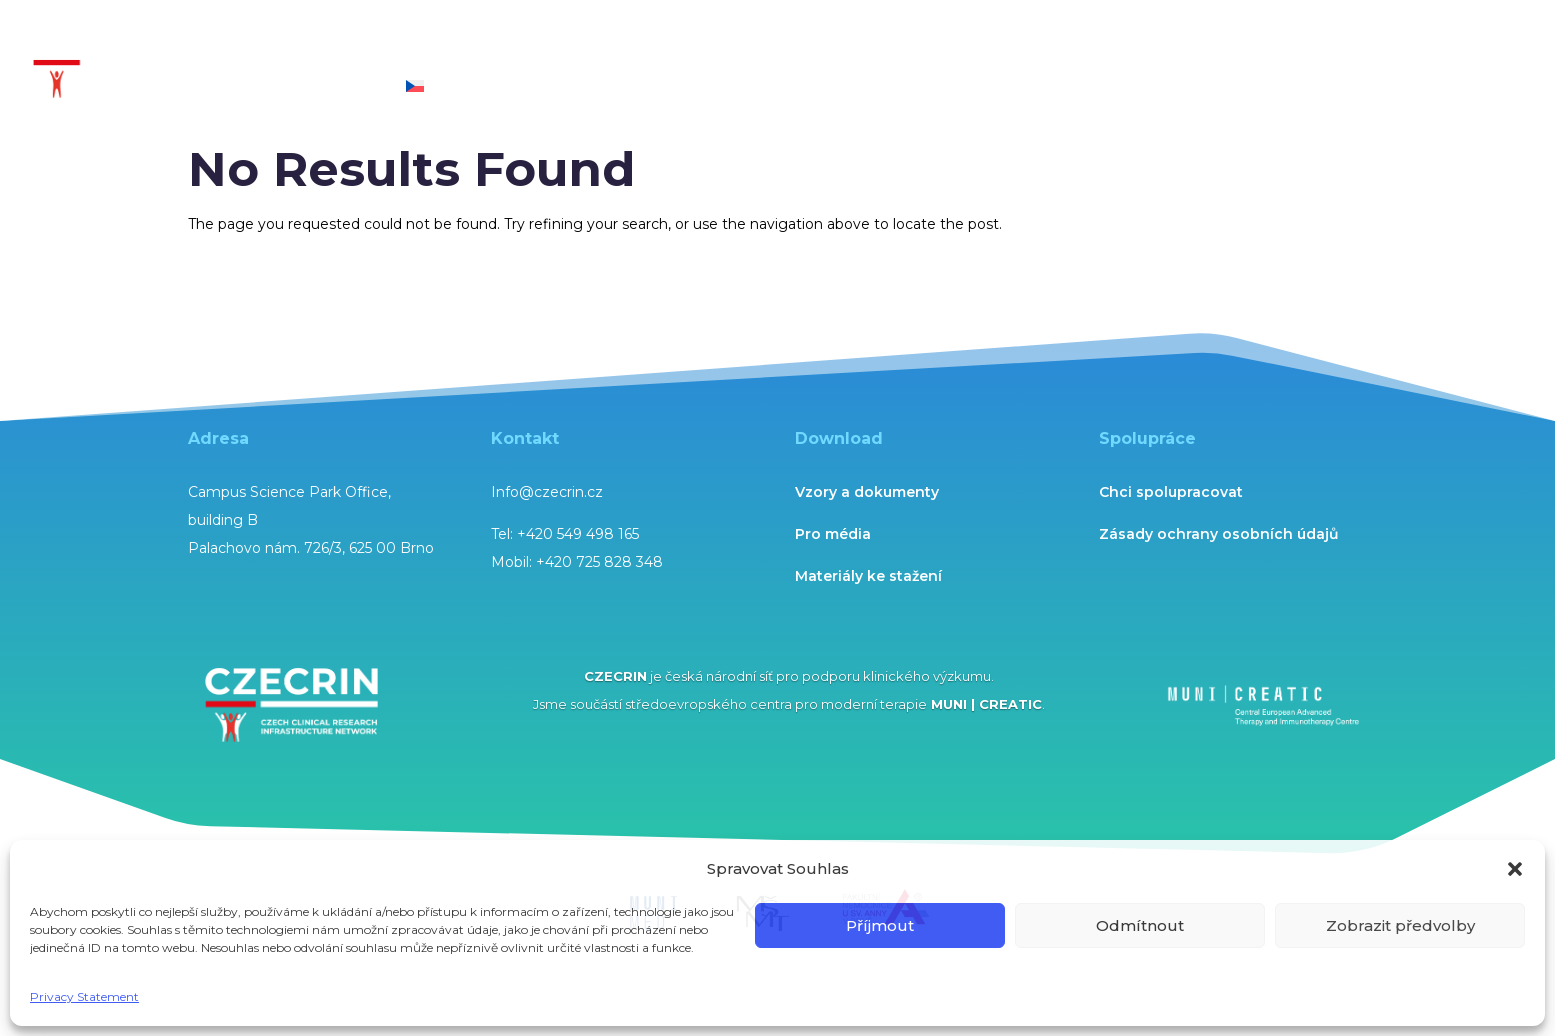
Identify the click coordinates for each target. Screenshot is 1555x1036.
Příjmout (880, 925)
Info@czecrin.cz (547, 492)
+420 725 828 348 (599, 562)
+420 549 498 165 (578, 534)
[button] (1515, 869)
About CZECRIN (217, 88)
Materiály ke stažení (868, 576)
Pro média (833, 534)
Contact (350, 88)
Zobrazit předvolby (1400, 925)
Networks (1197, 41)
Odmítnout (1140, 925)
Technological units (666, 41)
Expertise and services (482, 41)
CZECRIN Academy (854, 41)
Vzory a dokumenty (867, 492)
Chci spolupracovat (1171, 492)
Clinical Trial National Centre (267, 41)
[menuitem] (415, 103)
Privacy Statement (84, 996)
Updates (1310, 41)
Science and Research (1032, 41)
